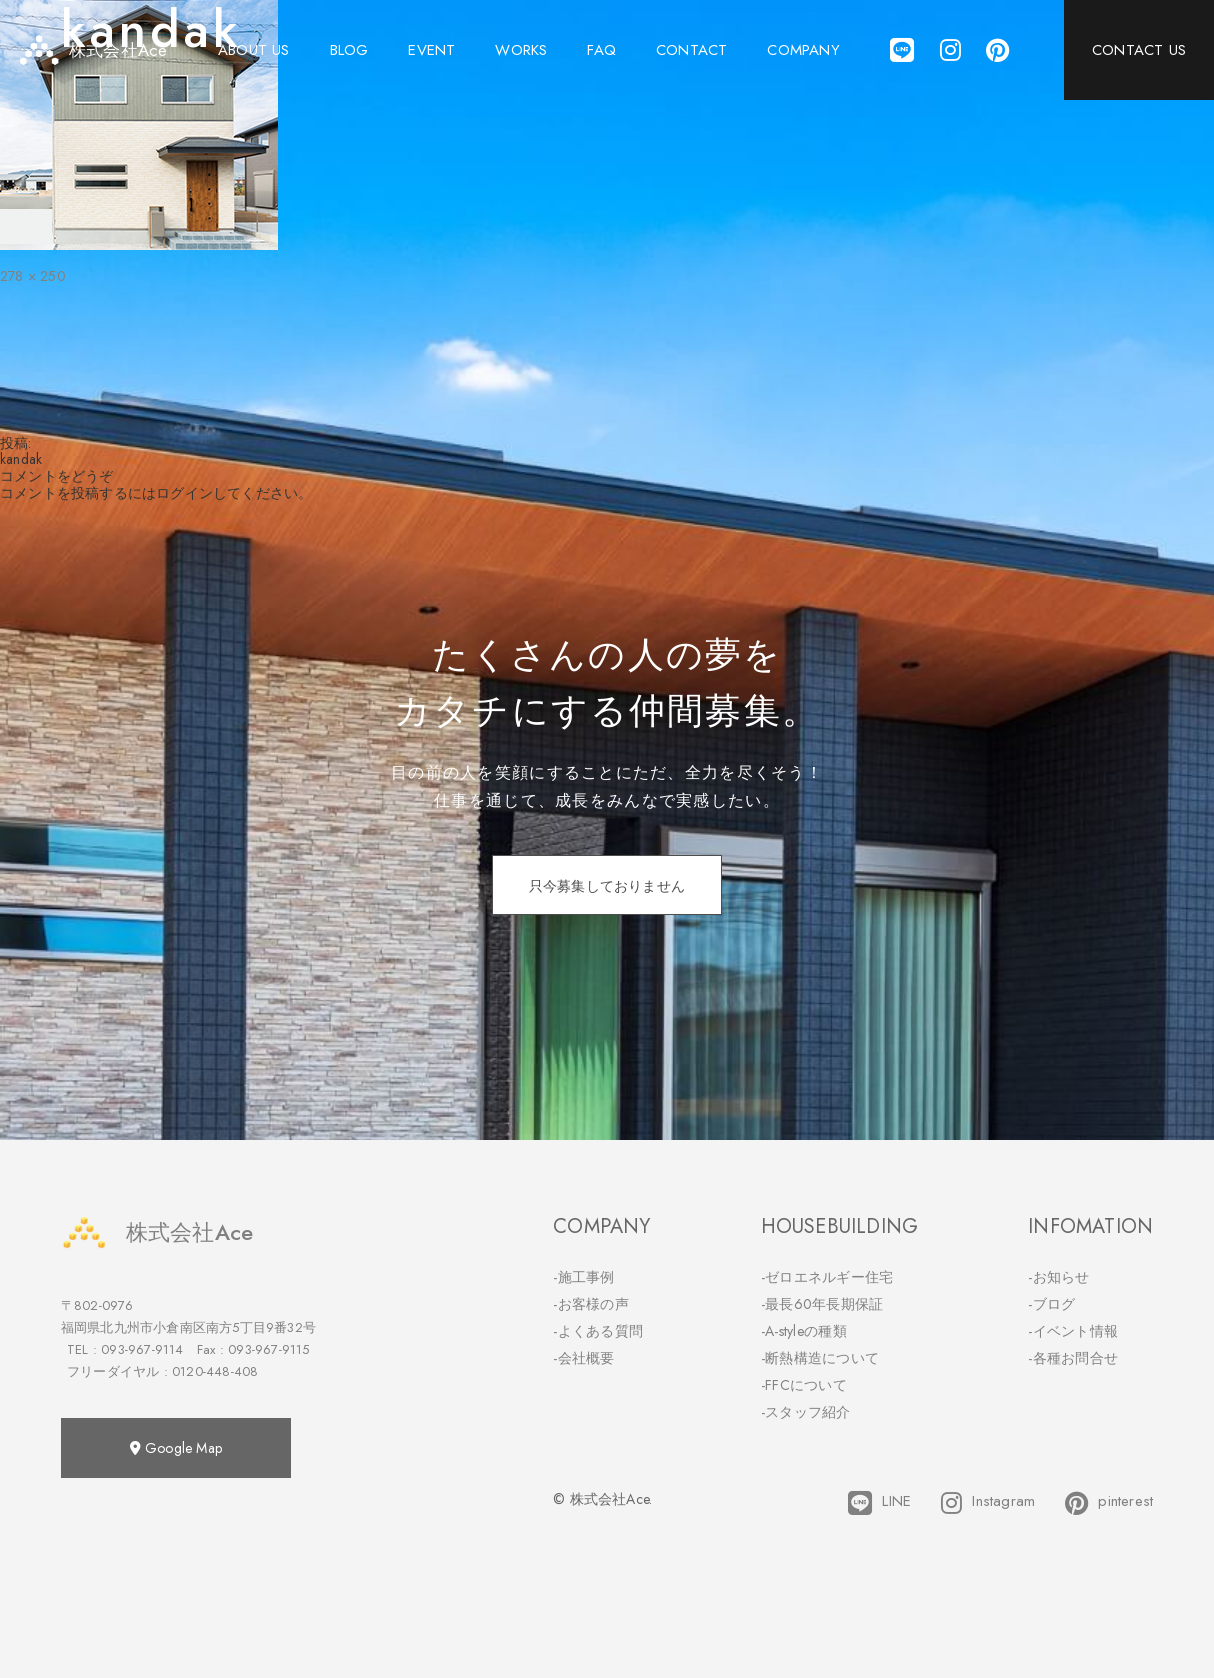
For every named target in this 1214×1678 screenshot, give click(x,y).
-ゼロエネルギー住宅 (827, 1277)
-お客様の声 (591, 1304)
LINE (879, 1503)
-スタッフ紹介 (806, 1412)
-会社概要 (584, 1358)
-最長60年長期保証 (822, 1304)
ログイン (184, 493)
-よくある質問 (598, 1331)
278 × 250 (33, 276)
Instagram (988, 1503)
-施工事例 (584, 1277)
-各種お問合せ (1073, 1358)
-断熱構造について (820, 1358)
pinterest (1109, 1503)
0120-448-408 (215, 1371)
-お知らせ (1059, 1277)
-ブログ (1051, 1304)
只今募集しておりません (607, 886)
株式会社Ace (157, 1232)
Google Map (176, 1448)
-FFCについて (804, 1385)
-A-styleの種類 (804, 1331)
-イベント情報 (1073, 1331)
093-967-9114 (142, 1349)
